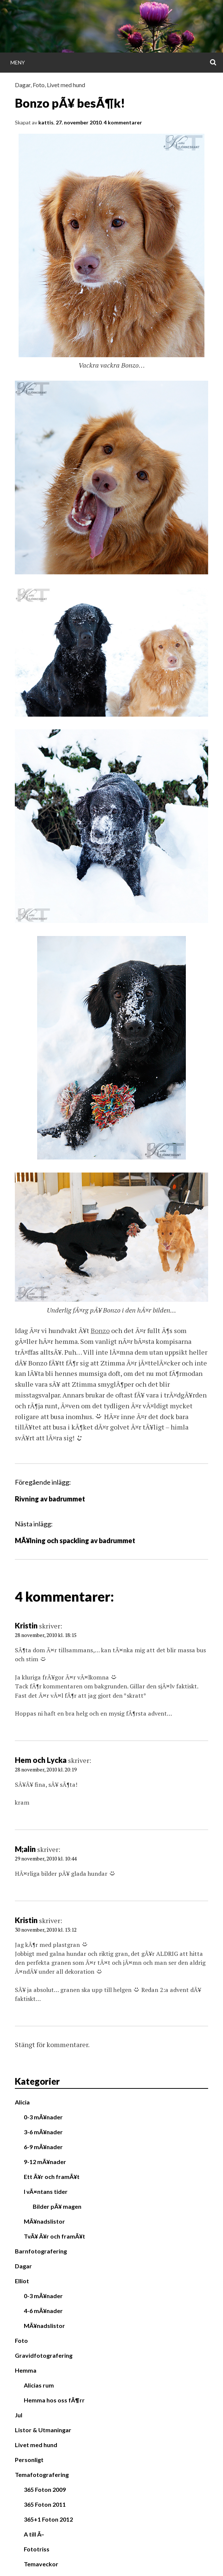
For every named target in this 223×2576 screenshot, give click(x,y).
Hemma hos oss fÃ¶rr (54, 2400)
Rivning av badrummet (50, 1499)
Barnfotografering (41, 2251)
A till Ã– (34, 2534)
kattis (46, 122)
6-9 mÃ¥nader (43, 2146)
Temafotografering (42, 2474)
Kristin (26, 1625)
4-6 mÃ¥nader (43, 2310)
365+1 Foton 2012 (48, 2519)
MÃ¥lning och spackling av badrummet (75, 1540)
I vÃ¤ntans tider (46, 2191)
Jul (18, 2414)
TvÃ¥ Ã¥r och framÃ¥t (54, 2236)
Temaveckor (41, 2563)
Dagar (22, 84)
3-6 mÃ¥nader (43, 2131)
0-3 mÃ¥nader (43, 2116)
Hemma (25, 2370)
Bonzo (100, 1330)
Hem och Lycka (41, 1759)
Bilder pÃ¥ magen (57, 2206)
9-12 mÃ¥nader (45, 2161)
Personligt (29, 2459)
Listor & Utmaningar (43, 2429)
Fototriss (36, 2549)
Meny (17, 62)
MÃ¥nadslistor (44, 2221)
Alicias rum (39, 2385)
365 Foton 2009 (45, 2489)
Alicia (22, 2102)
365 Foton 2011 (45, 2504)
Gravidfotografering (43, 2355)
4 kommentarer (123, 122)
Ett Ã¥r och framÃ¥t (52, 2176)
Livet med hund (66, 84)
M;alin (25, 1848)
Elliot (22, 2280)
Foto (39, 84)
